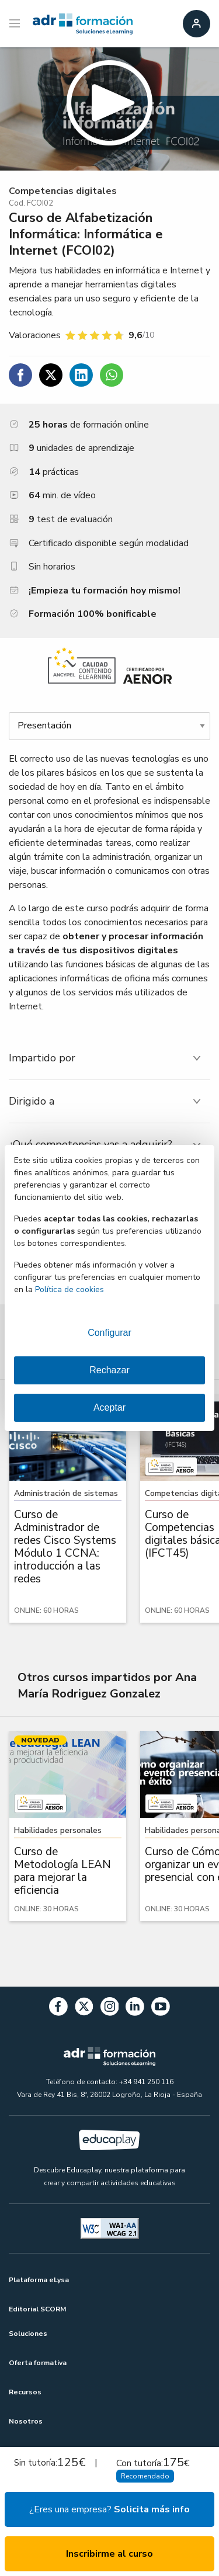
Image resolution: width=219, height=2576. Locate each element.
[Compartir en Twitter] (50, 375)
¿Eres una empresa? (109, 2509)
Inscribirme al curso (109, 2553)
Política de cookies (69, 1289)
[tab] (109, 1058)
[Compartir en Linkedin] (81, 375)
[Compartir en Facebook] (20, 375)
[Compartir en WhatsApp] (111, 375)
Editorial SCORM (37, 2309)
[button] (109, 109)
